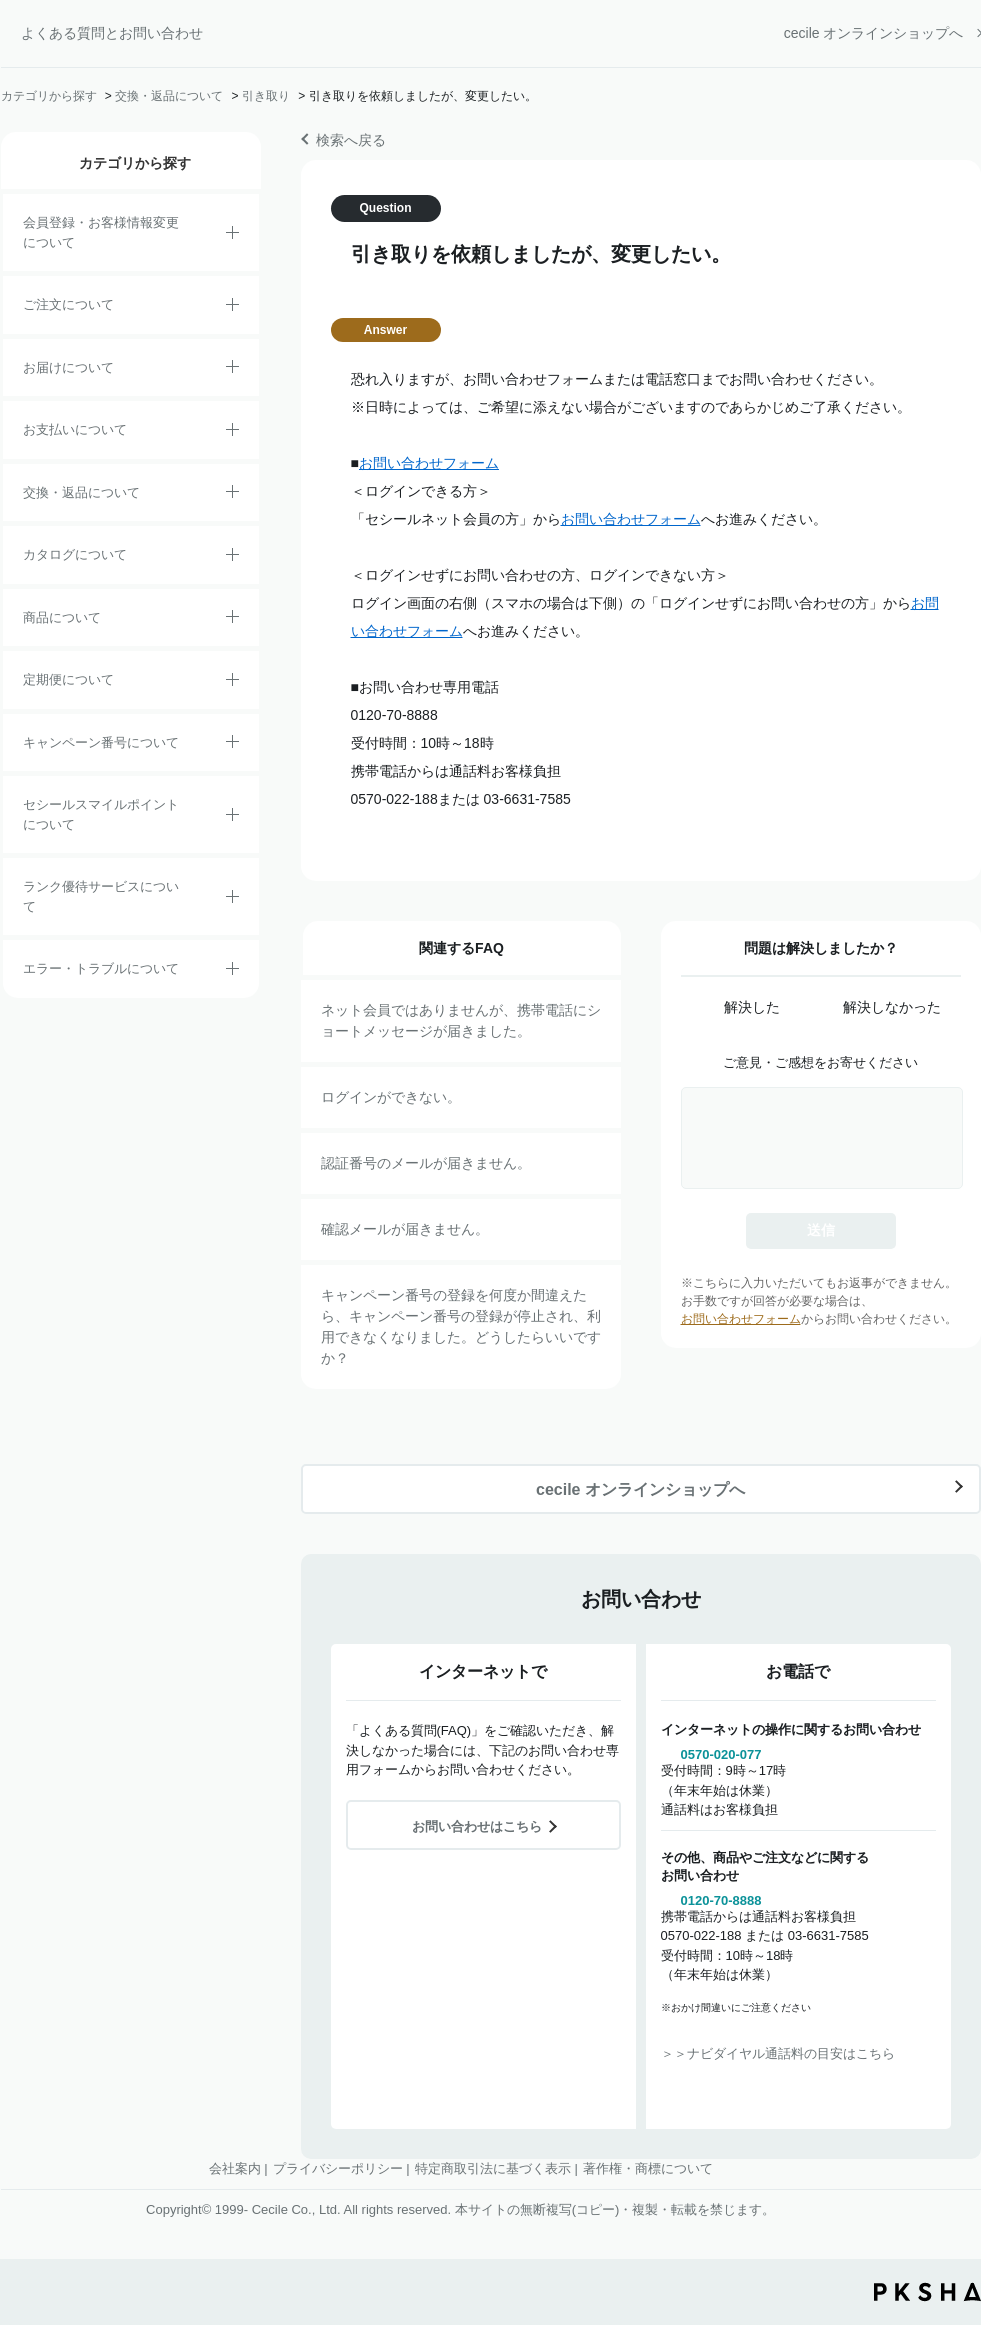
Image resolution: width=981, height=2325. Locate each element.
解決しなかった (892, 1007)
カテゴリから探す (49, 96)
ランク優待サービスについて (101, 896)
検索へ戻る (351, 140)
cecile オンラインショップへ (874, 33)
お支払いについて (75, 429)
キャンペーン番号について (101, 742)
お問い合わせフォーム (429, 463)
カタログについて (75, 554)
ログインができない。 (391, 1097)
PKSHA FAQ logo (927, 2292)
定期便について (68, 679)
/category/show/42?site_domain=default (232, 818)
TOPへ (951, 2199)
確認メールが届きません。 (405, 1229)
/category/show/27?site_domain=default (232, 745)
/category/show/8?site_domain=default (232, 370)
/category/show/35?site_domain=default (232, 558)
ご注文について (68, 304)
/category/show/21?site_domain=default (232, 236)
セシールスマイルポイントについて (101, 814)
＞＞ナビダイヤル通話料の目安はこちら (778, 2053)
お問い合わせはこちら (477, 1826)
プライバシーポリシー (338, 2168)
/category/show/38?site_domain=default (232, 683)
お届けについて (68, 367)
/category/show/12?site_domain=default (232, 495)
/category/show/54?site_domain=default (232, 900)
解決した (752, 1007)
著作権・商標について (648, 2168)
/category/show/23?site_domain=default (232, 972)
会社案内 (235, 2168)
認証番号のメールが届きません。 (426, 1163)
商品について (62, 617)
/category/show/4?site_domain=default (232, 620)
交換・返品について (169, 96)
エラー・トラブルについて (101, 968)
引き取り (266, 96)
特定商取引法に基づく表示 (493, 2168)
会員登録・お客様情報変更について (101, 232)
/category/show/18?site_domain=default (232, 433)
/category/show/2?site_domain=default (232, 308)
